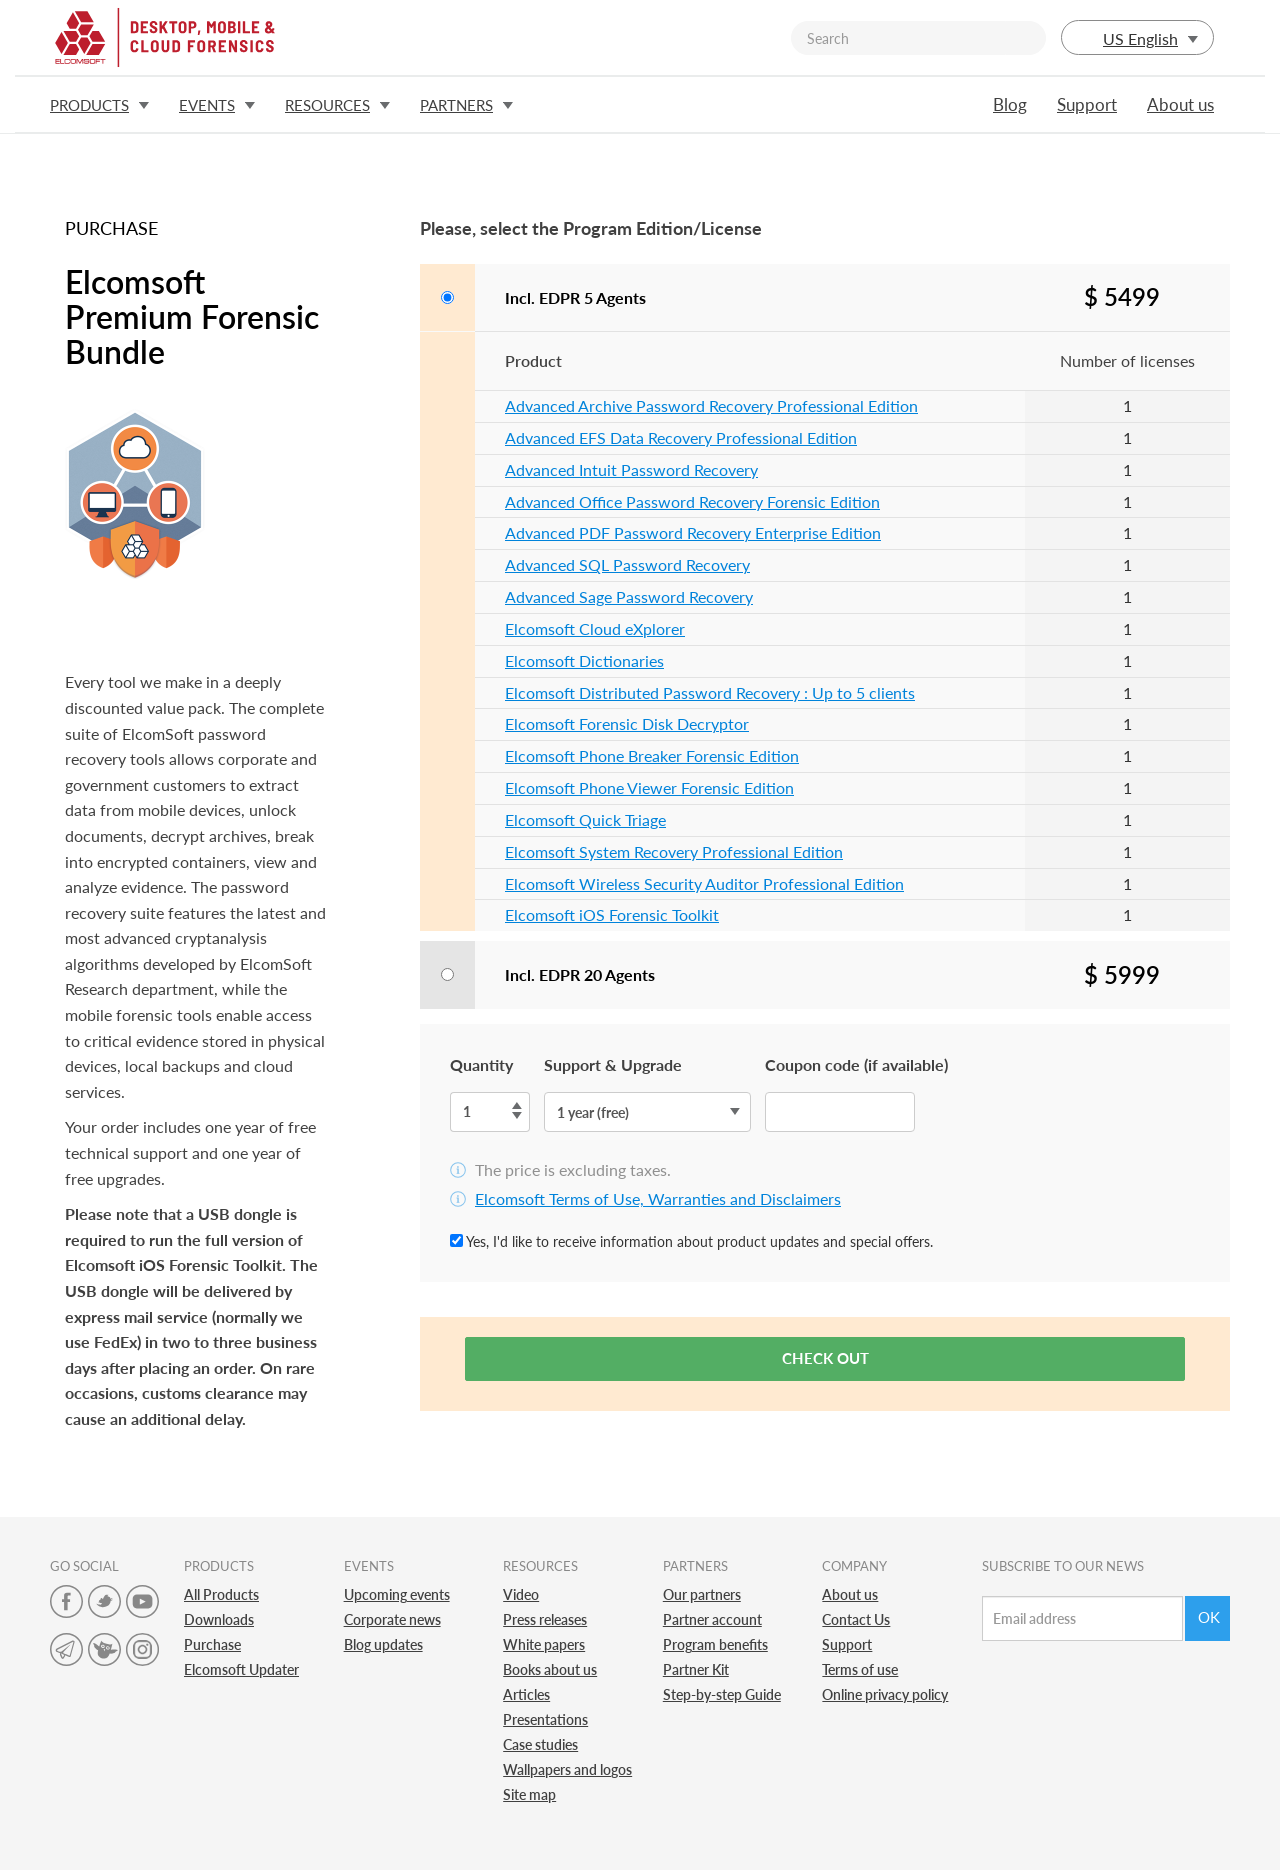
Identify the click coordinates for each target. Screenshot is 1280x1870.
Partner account (712, 1619)
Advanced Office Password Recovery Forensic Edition (692, 501)
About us (1180, 104)
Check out (825, 1358)
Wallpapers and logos (567, 1769)
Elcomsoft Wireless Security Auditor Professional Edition (704, 883)
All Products (221, 1594)
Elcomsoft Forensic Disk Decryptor (627, 723)
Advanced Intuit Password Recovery (631, 469)
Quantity (481, 1064)
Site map (529, 1794)
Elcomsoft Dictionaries (584, 660)
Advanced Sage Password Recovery (629, 596)
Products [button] (99, 105)
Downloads (219, 1619)
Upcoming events (397, 1594)
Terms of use (860, 1669)
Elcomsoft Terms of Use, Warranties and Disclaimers (658, 1198)
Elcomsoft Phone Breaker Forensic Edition (652, 755)
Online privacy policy (885, 1694)
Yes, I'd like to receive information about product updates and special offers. (691, 1241)
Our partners (702, 1594)
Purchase (212, 1644)
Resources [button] (337, 105)
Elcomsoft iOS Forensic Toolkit (612, 914)
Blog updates (383, 1644)
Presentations (545, 1719)
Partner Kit (696, 1669)
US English (1137, 38)
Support (1087, 104)
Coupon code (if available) (856, 1064)
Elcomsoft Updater (241, 1669)
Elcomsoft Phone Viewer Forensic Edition (649, 787)
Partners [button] (466, 105)
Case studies (540, 1744)
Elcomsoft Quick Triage (585, 819)
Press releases (545, 1619)
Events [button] (217, 105)
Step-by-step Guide (722, 1694)
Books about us (550, 1669)
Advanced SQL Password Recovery (627, 564)
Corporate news (392, 1619)
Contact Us (856, 1619)
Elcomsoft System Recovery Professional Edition (674, 851)
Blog (1010, 104)
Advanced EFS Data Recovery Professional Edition (681, 437)
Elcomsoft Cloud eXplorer (595, 628)
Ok (1209, 1617)
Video (521, 1594)
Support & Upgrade (613, 1064)
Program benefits (715, 1644)
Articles (526, 1694)
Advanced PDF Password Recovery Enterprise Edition (693, 532)
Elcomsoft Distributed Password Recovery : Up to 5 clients (710, 692)
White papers (544, 1644)
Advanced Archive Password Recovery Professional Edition (711, 405)
